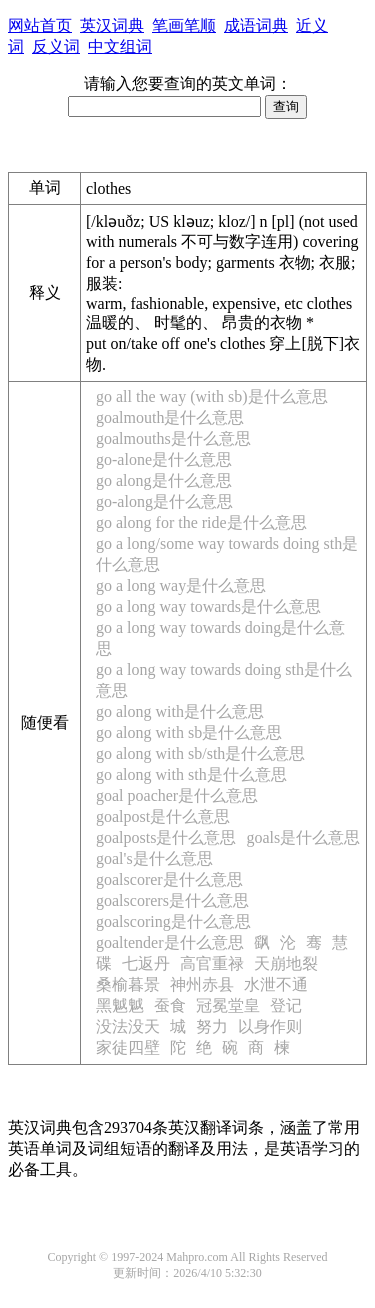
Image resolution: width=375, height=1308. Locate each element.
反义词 (56, 46)
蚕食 (170, 1005)
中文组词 (120, 46)
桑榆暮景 (128, 984)
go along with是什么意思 (180, 711)
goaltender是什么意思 (170, 942)
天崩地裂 (286, 963)
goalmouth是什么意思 (170, 417)
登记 (286, 1005)
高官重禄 (212, 963)
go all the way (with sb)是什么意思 (212, 396)
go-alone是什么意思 (164, 459)
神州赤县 (202, 984)
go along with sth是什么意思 (191, 774)
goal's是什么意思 (154, 858)
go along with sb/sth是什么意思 (200, 753)
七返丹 (146, 963)
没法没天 (128, 1026)
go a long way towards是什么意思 (208, 606)
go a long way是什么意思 (181, 585)
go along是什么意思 (164, 480)
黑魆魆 (120, 1005)
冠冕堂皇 (228, 1005)
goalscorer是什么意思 (169, 879)
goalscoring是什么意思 (173, 921)
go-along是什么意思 (164, 501)
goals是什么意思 (303, 837)
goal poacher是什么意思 (177, 795)
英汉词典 (112, 25)
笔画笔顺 (184, 25)
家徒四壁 (128, 1047)
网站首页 (40, 25)
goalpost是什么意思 (163, 816)
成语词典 (256, 25)
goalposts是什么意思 (166, 837)
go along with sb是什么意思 (189, 732)
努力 (212, 1026)
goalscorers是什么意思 (172, 900)
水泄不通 (276, 984)
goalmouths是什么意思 (173, 438)
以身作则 (270, 1026)
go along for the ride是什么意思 (201, 522)
